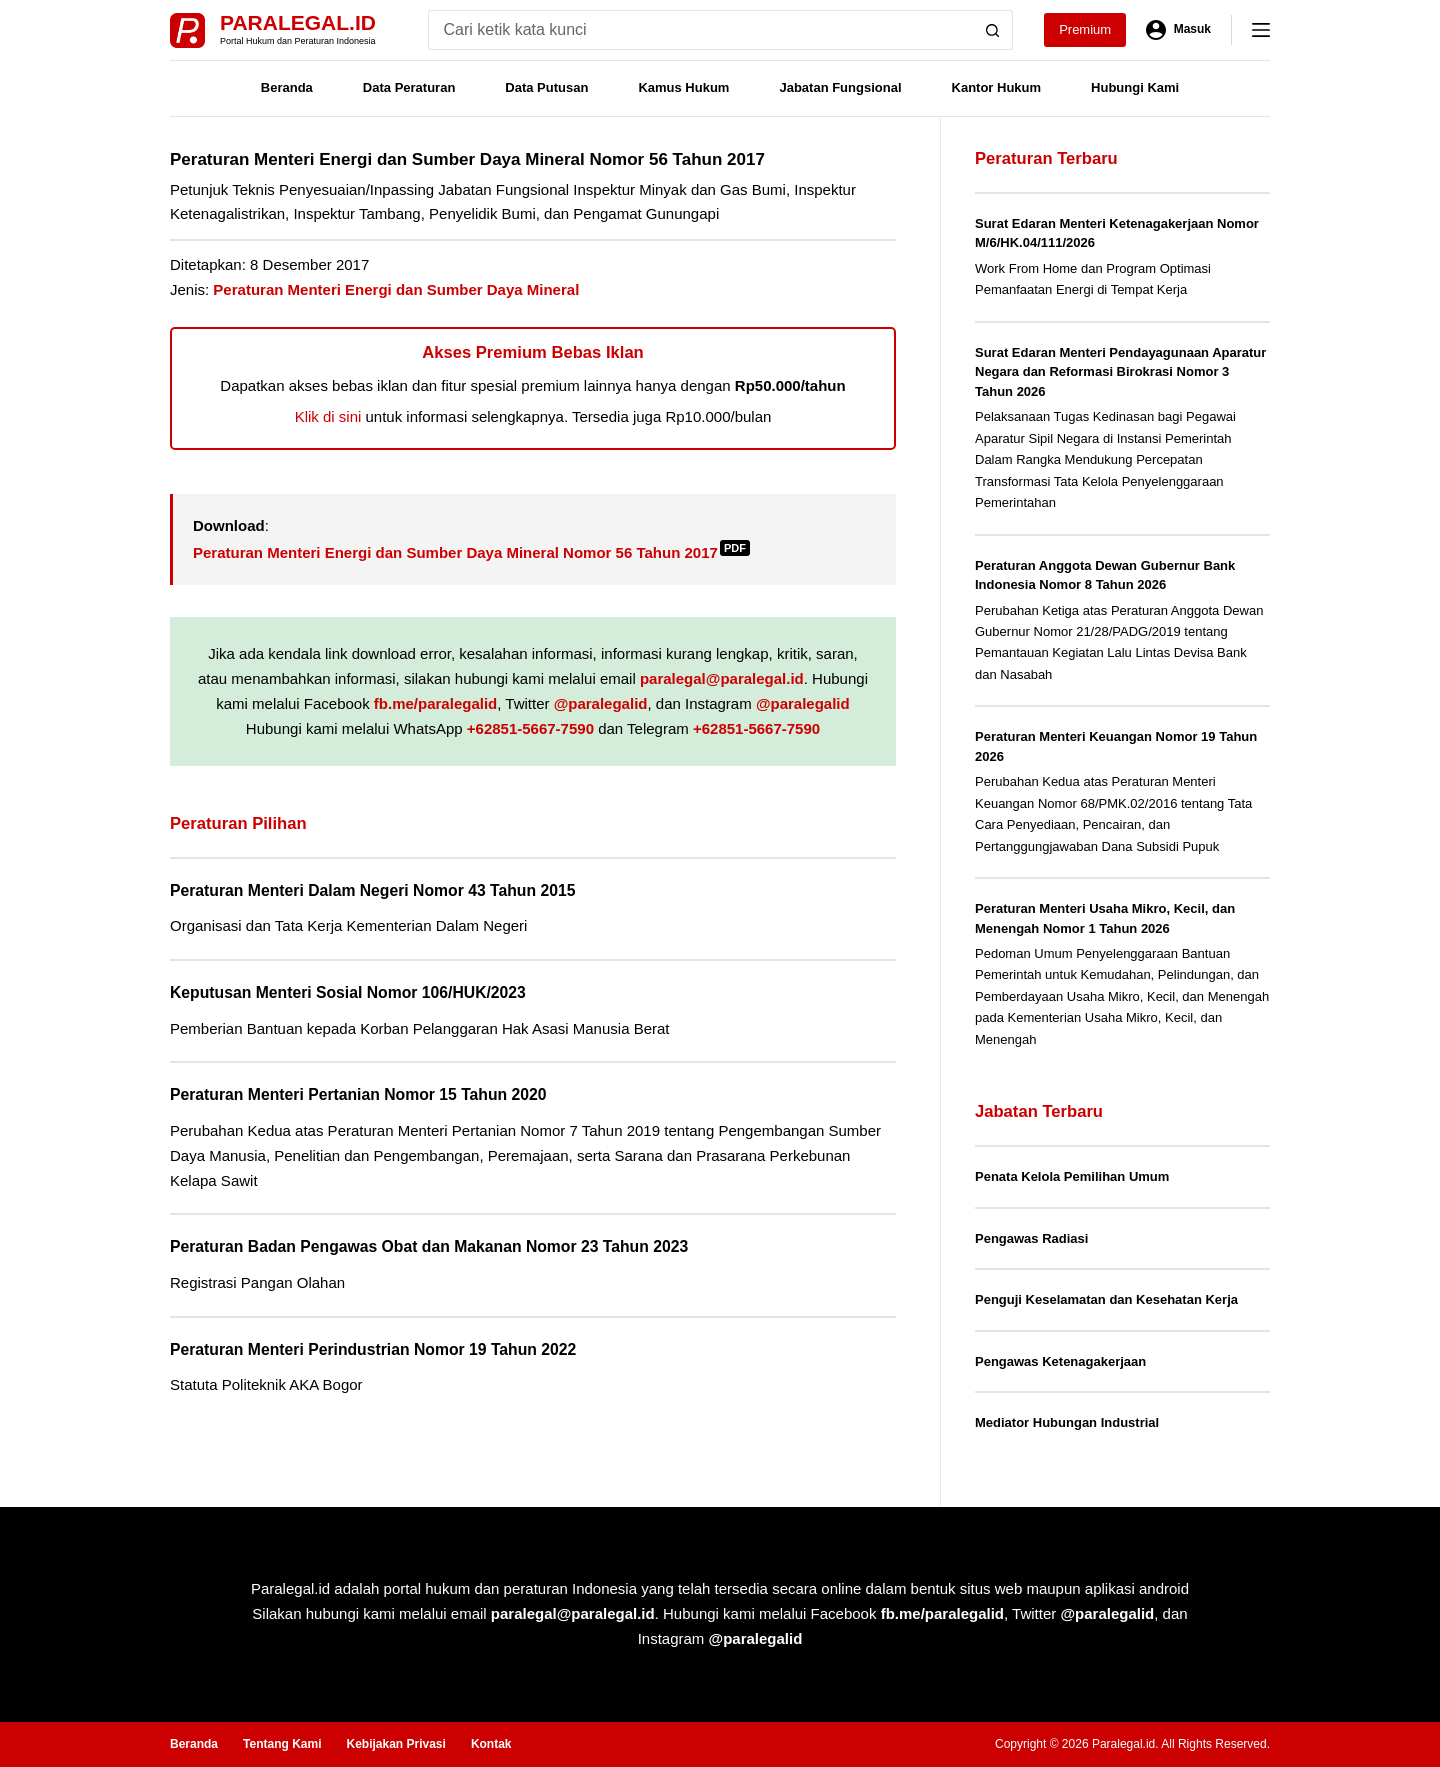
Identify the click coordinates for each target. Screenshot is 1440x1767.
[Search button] (993, 30)
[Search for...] (700, 30)
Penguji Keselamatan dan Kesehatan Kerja (1106, 1299)
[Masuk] (1178, 30)
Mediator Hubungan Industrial (1067, 1422)
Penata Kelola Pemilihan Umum (1072, 1176)
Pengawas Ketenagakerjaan (1060, 1361)
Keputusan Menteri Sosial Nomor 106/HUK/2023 (348, 992)
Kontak (491, 1744)
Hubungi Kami (1135, 87)
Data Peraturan (409, 87)
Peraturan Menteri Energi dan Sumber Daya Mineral (396, 289)
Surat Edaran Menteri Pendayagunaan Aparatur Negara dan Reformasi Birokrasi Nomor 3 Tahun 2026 (1120, 372)
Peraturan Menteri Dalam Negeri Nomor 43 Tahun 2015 (372, 890)
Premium (1085, 29)
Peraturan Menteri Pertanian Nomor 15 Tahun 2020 (358, 1094)
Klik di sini (328, 416)
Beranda (287, 87)
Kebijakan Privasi (395, 1744)
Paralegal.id (298, 22)
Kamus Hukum (683, 87)
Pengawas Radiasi (1031, 1238)
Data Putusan (546, 87)
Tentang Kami (282, 1744)
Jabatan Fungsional (840, 87)
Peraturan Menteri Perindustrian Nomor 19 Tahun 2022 (373, 1349)
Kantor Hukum (997, 87)
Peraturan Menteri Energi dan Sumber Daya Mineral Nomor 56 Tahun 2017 (471, 552)
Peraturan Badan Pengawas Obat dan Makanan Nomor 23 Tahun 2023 (429, 1246)
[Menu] (1261, 30)
